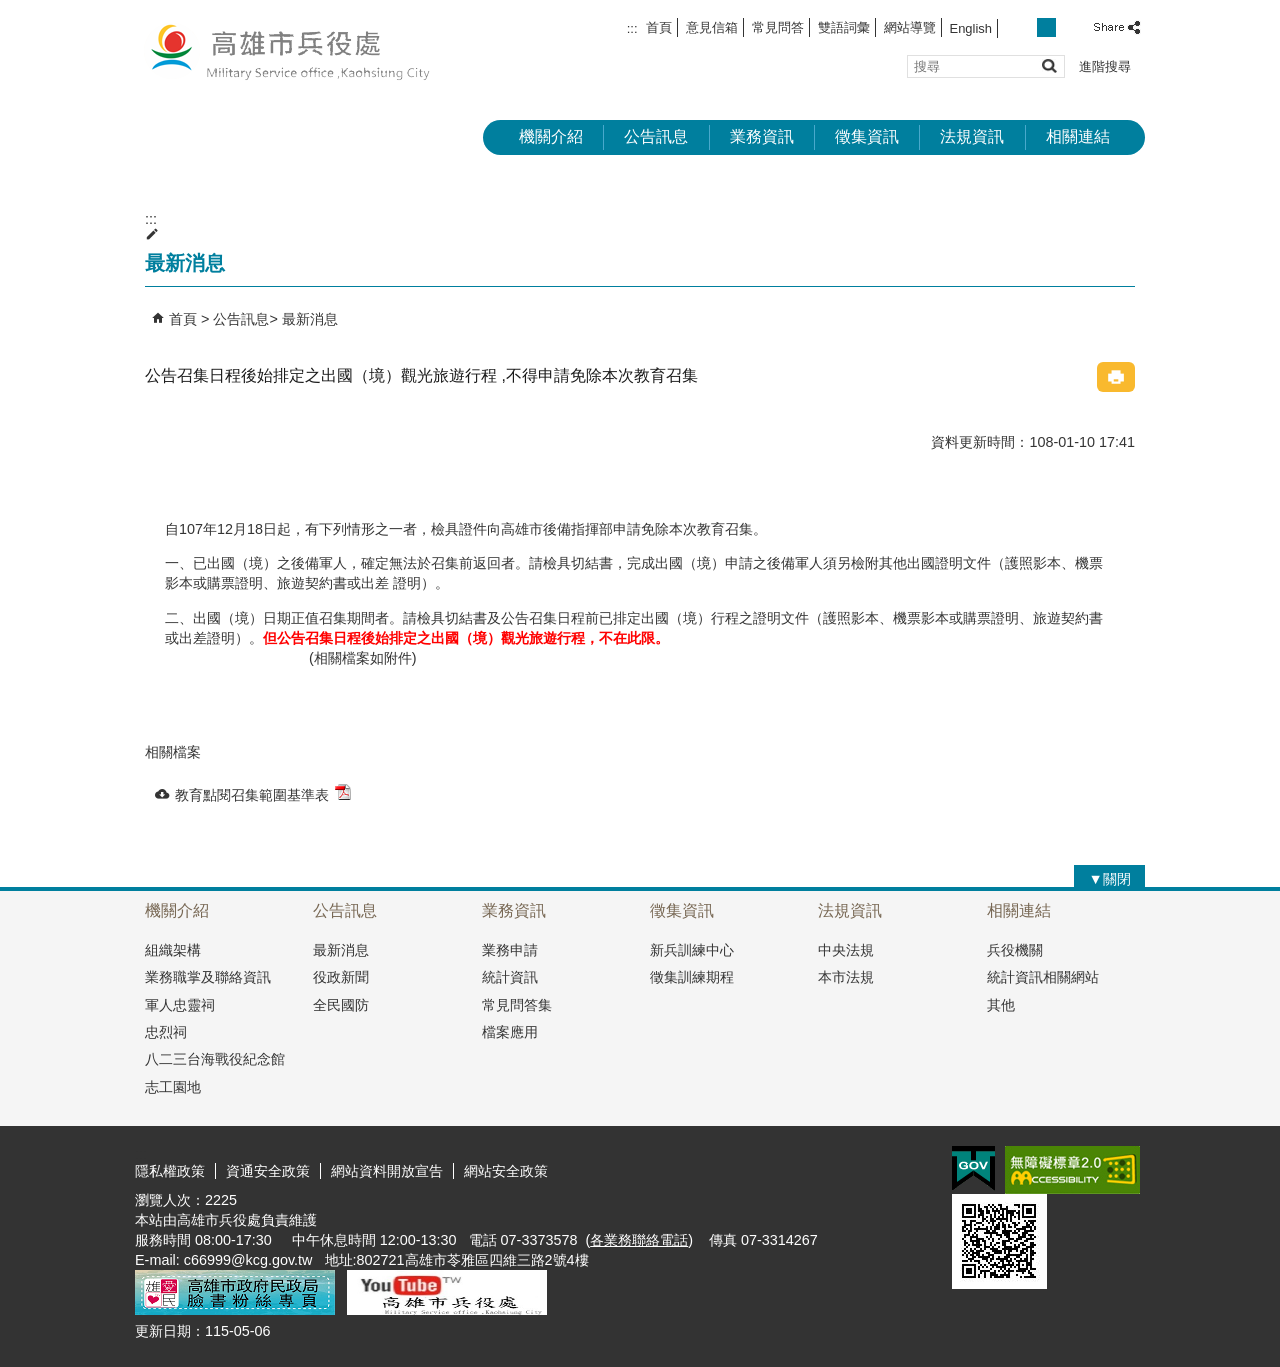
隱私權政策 (170, 1171)
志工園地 (173, 1087)
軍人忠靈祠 (180, 1005)
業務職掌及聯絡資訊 (208, 977)
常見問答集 (517, 1005)
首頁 (659, 27)
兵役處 (304, 50)
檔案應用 (510, 1032)
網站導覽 (910, 27)
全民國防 (341, 1005)
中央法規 (846, 950)
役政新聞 (341, 977)
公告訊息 (656, 136)
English (971, 28)
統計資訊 (510, 977)
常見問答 (778, 27)
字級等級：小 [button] (1025, 27)
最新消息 (310, 319)
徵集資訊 (867, 136)
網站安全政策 (506, 1171)
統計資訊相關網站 (1043, 977)
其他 (1001, 1005)
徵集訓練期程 (692, 977)
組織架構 (173, 950)
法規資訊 (972, 136)
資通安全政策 (268, 1171)
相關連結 (1078, 136)
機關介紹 (551, 136)
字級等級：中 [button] (1046, 27)
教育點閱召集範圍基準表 (263, 793)
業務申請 (510, 950)
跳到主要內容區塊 (10, 10)
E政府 (973, 1168)
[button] (1048, 65)
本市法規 (846, 977)
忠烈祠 (166, 1032)
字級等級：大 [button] (1068, 27)
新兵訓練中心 (692, 950)
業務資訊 (762, 136)
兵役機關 (1015, 950)
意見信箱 (712, 27)
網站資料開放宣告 (387, 1171)
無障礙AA (1072, 1170)
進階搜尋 (1105, 66)
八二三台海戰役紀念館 (215, 1059)
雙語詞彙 (844, 27)
